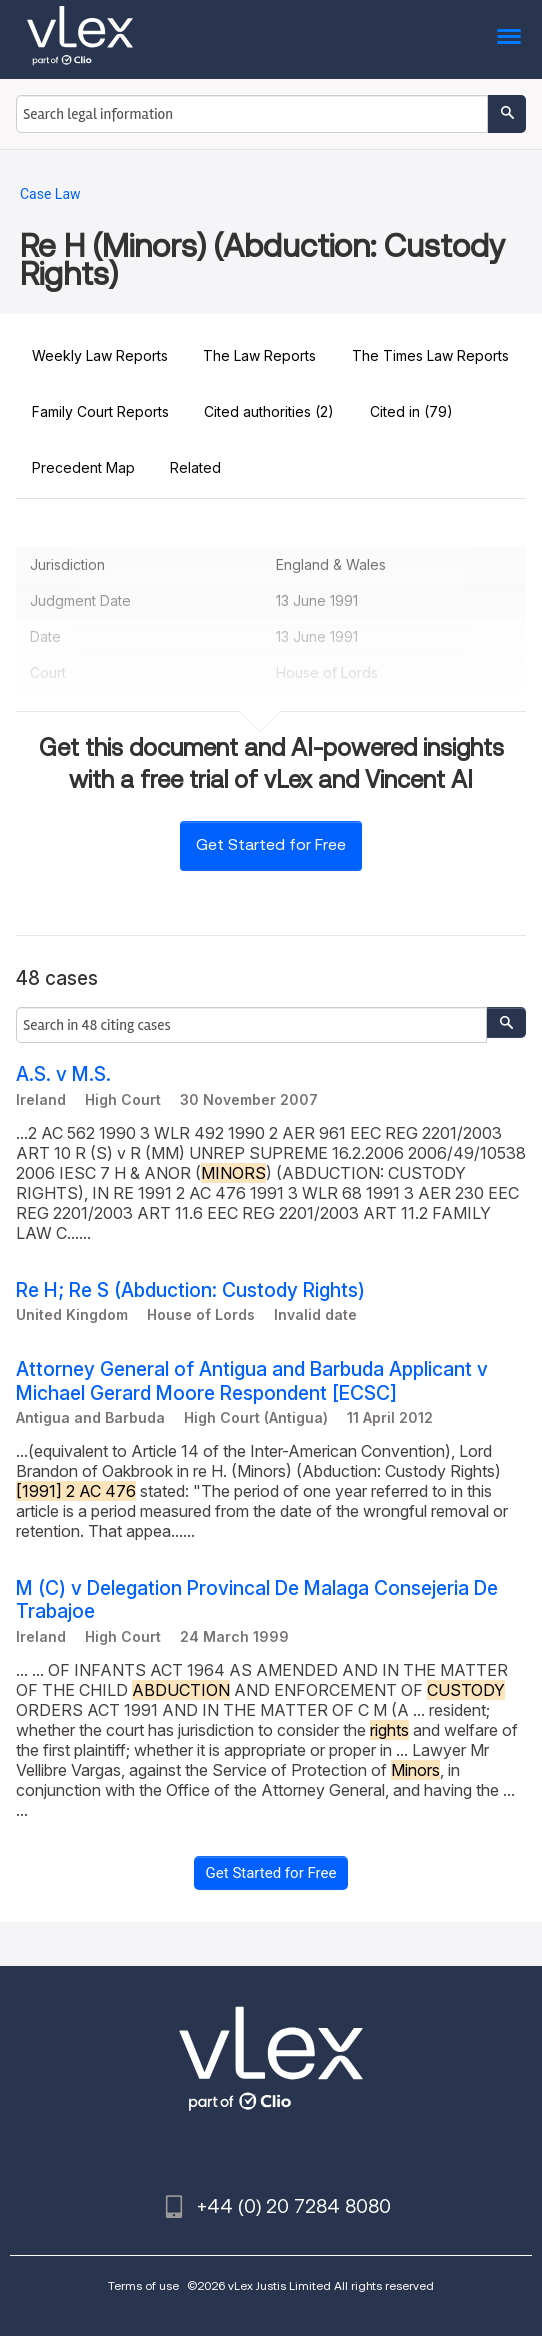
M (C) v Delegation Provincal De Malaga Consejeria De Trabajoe (257, 1600)
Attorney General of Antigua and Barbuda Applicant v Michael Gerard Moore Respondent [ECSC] (252, 1381)
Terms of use (143, 2285)
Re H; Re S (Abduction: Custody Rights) (190, 1290)
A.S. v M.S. (63, 1074)
